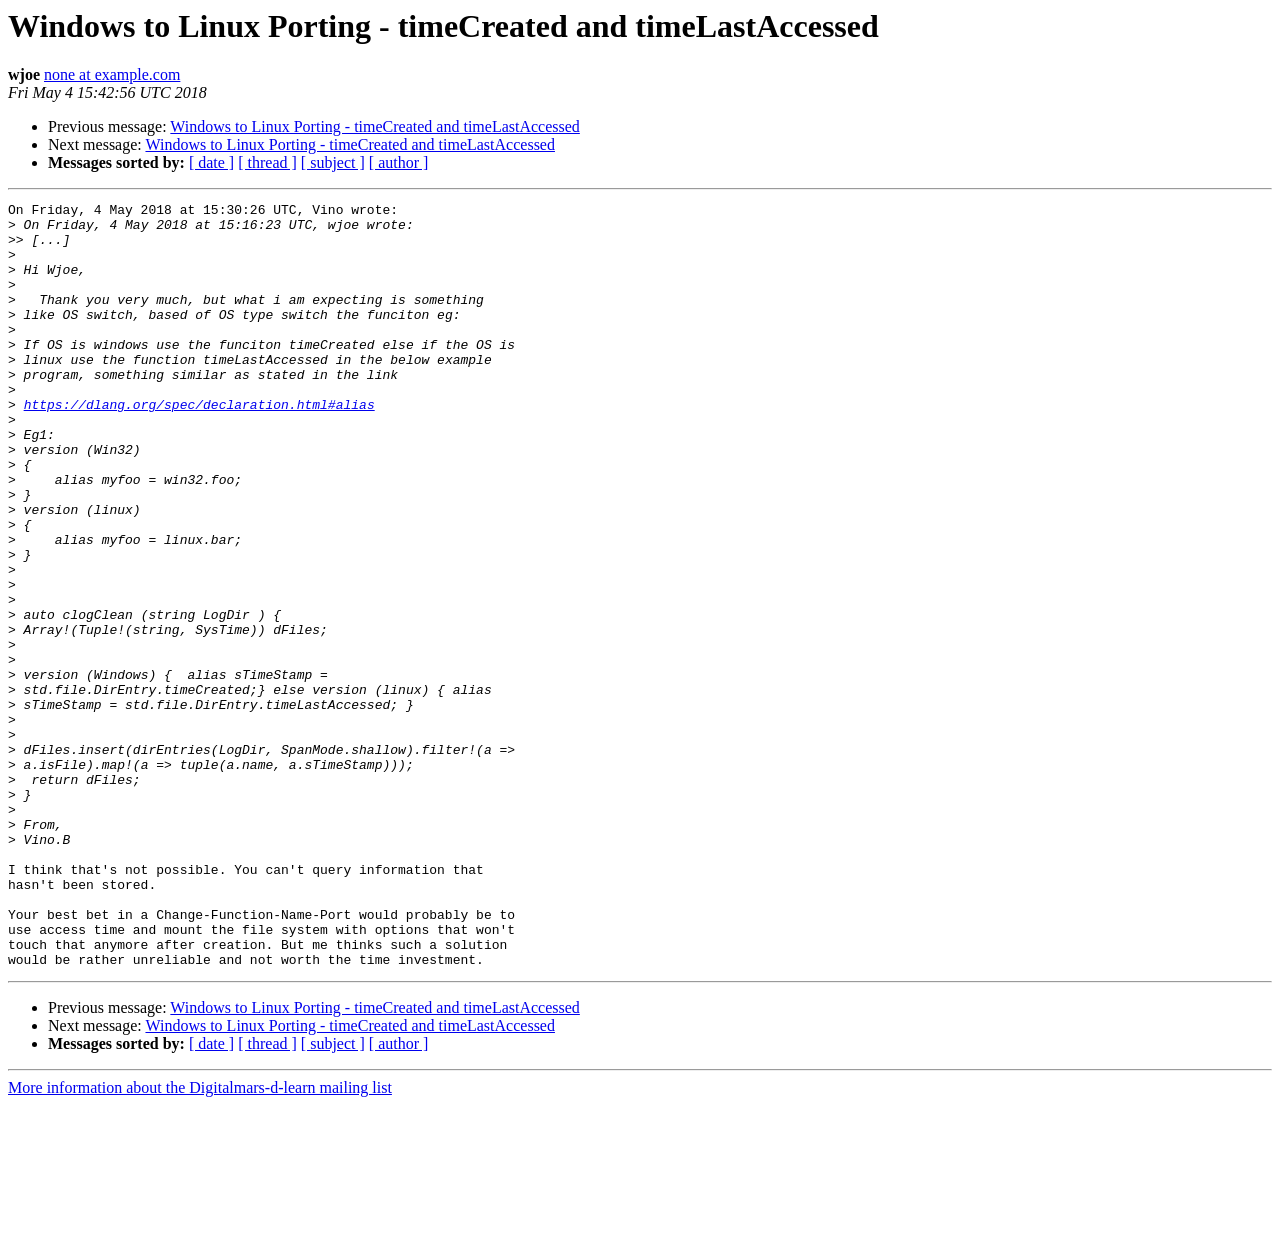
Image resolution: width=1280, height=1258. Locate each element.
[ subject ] (333, 162)
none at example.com (112, 74)
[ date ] (211, 162)
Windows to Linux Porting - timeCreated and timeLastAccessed (374, 126)
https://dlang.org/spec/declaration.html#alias (199, 446)
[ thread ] (267, 162)
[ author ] (399, 162)
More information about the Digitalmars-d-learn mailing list (200, 1240)
